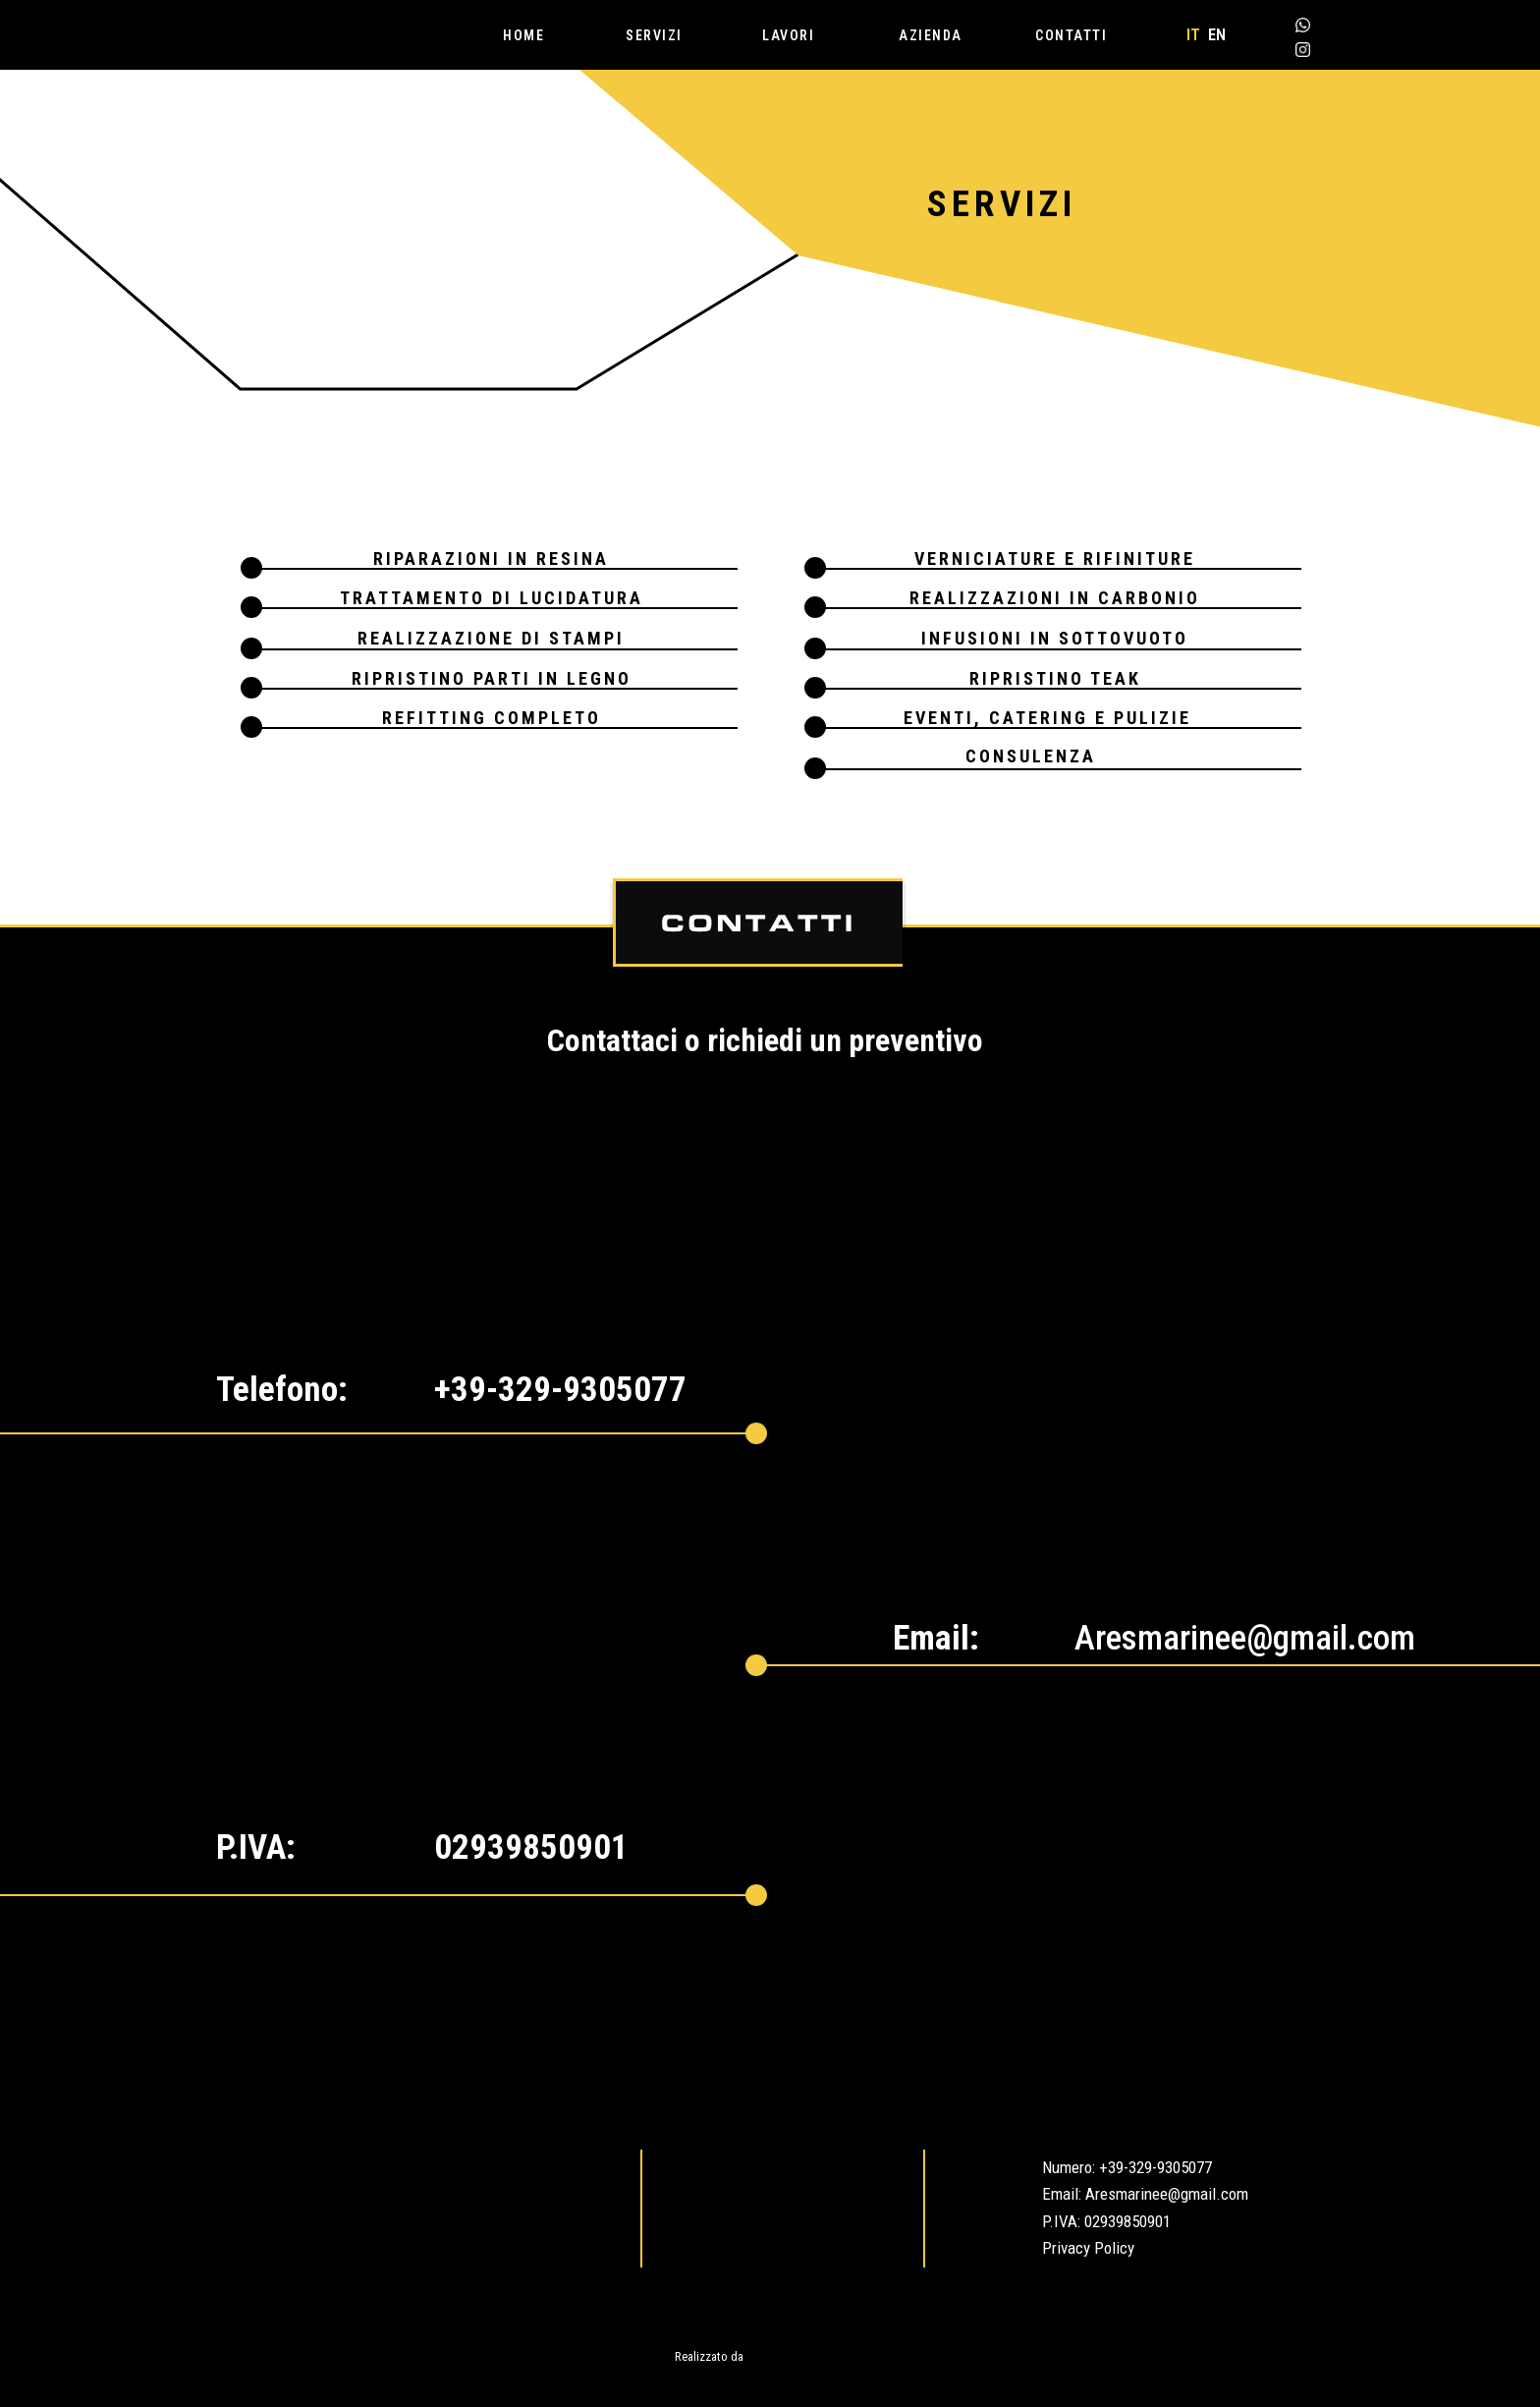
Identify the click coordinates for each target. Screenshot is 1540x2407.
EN (1217, 35)
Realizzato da (709, 2356)
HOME (523, 35)
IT (1193, 35)
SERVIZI (654, 35)
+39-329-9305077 (560, 1390)
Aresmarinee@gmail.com (1244, 1638)
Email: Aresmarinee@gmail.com (1145, 2194)
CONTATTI (1071, 35)
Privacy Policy (1088, 2248)
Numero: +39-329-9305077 (1127, 2167)
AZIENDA (930, 35)
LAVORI (788, 35)
